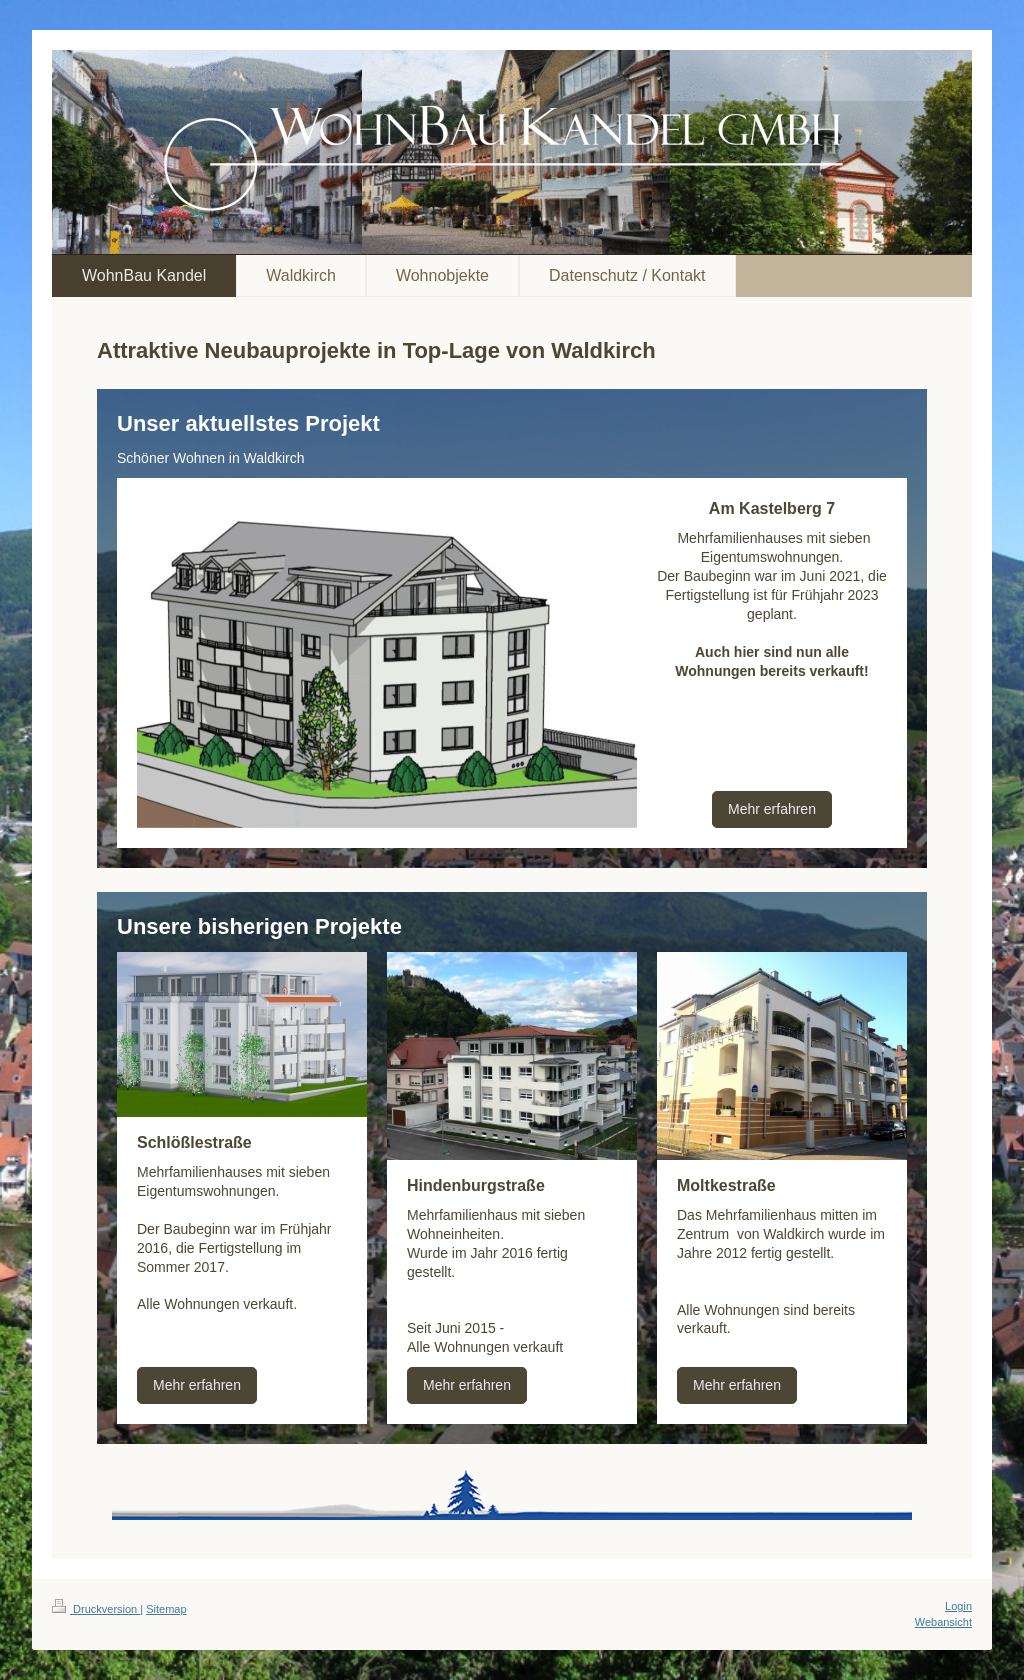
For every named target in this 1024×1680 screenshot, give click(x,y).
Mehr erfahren (772, 809)
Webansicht (943, 1622)
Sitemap (166, 1609)
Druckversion (96, 1609)
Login (958, 1606)
